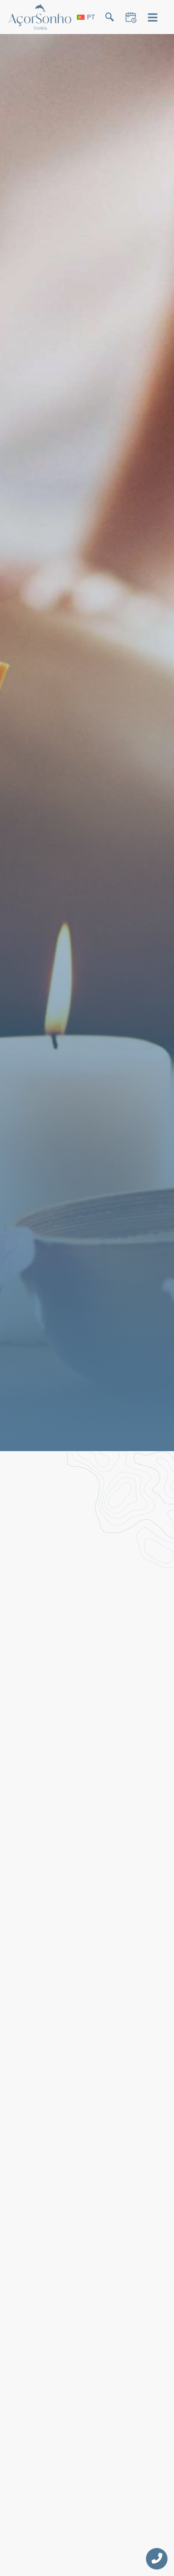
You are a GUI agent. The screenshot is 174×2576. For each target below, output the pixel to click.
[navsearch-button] (109, 18)
